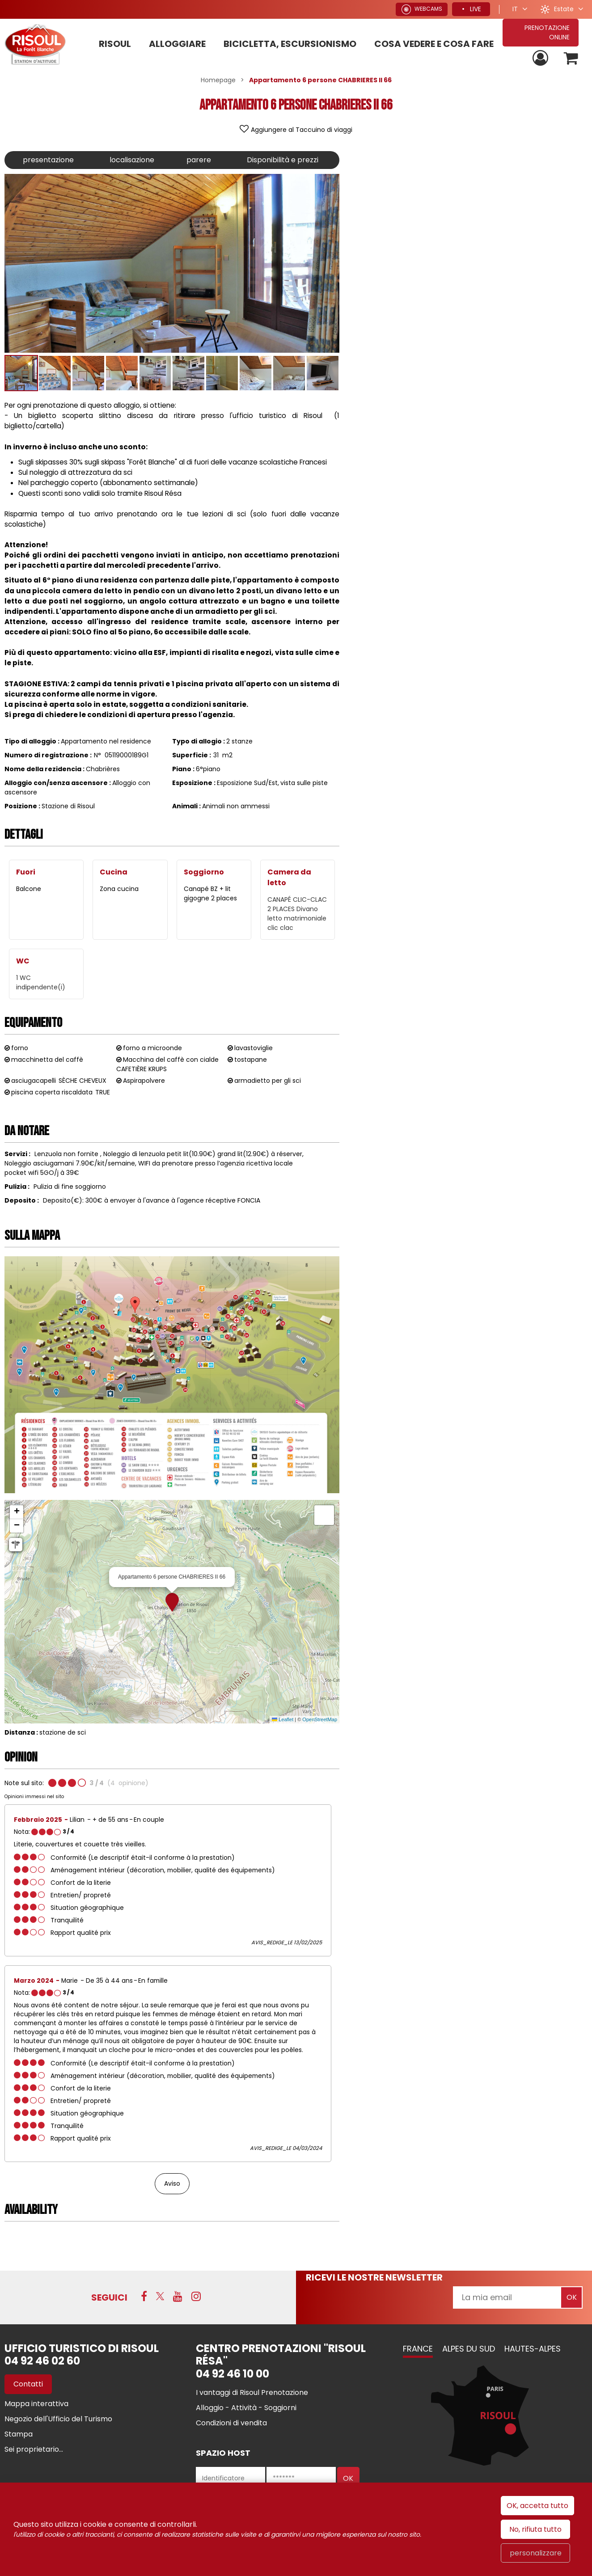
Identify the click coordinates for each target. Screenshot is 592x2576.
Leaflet (282, 1719)
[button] (571, 58)
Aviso (172, 2183)
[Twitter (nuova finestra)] (160, 2296)
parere (198, 160)
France (418, 2348)
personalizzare (536, 2553)
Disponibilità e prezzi (282, 160)
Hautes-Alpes (532, 2348)
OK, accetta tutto (537, 2505)
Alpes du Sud (468, 2348)
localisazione (132, 160)
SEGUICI (109, 2297)
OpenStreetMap (319, 1719)
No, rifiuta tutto (535, 2529)
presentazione (48, 160)
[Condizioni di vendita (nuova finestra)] (231, 2423)
